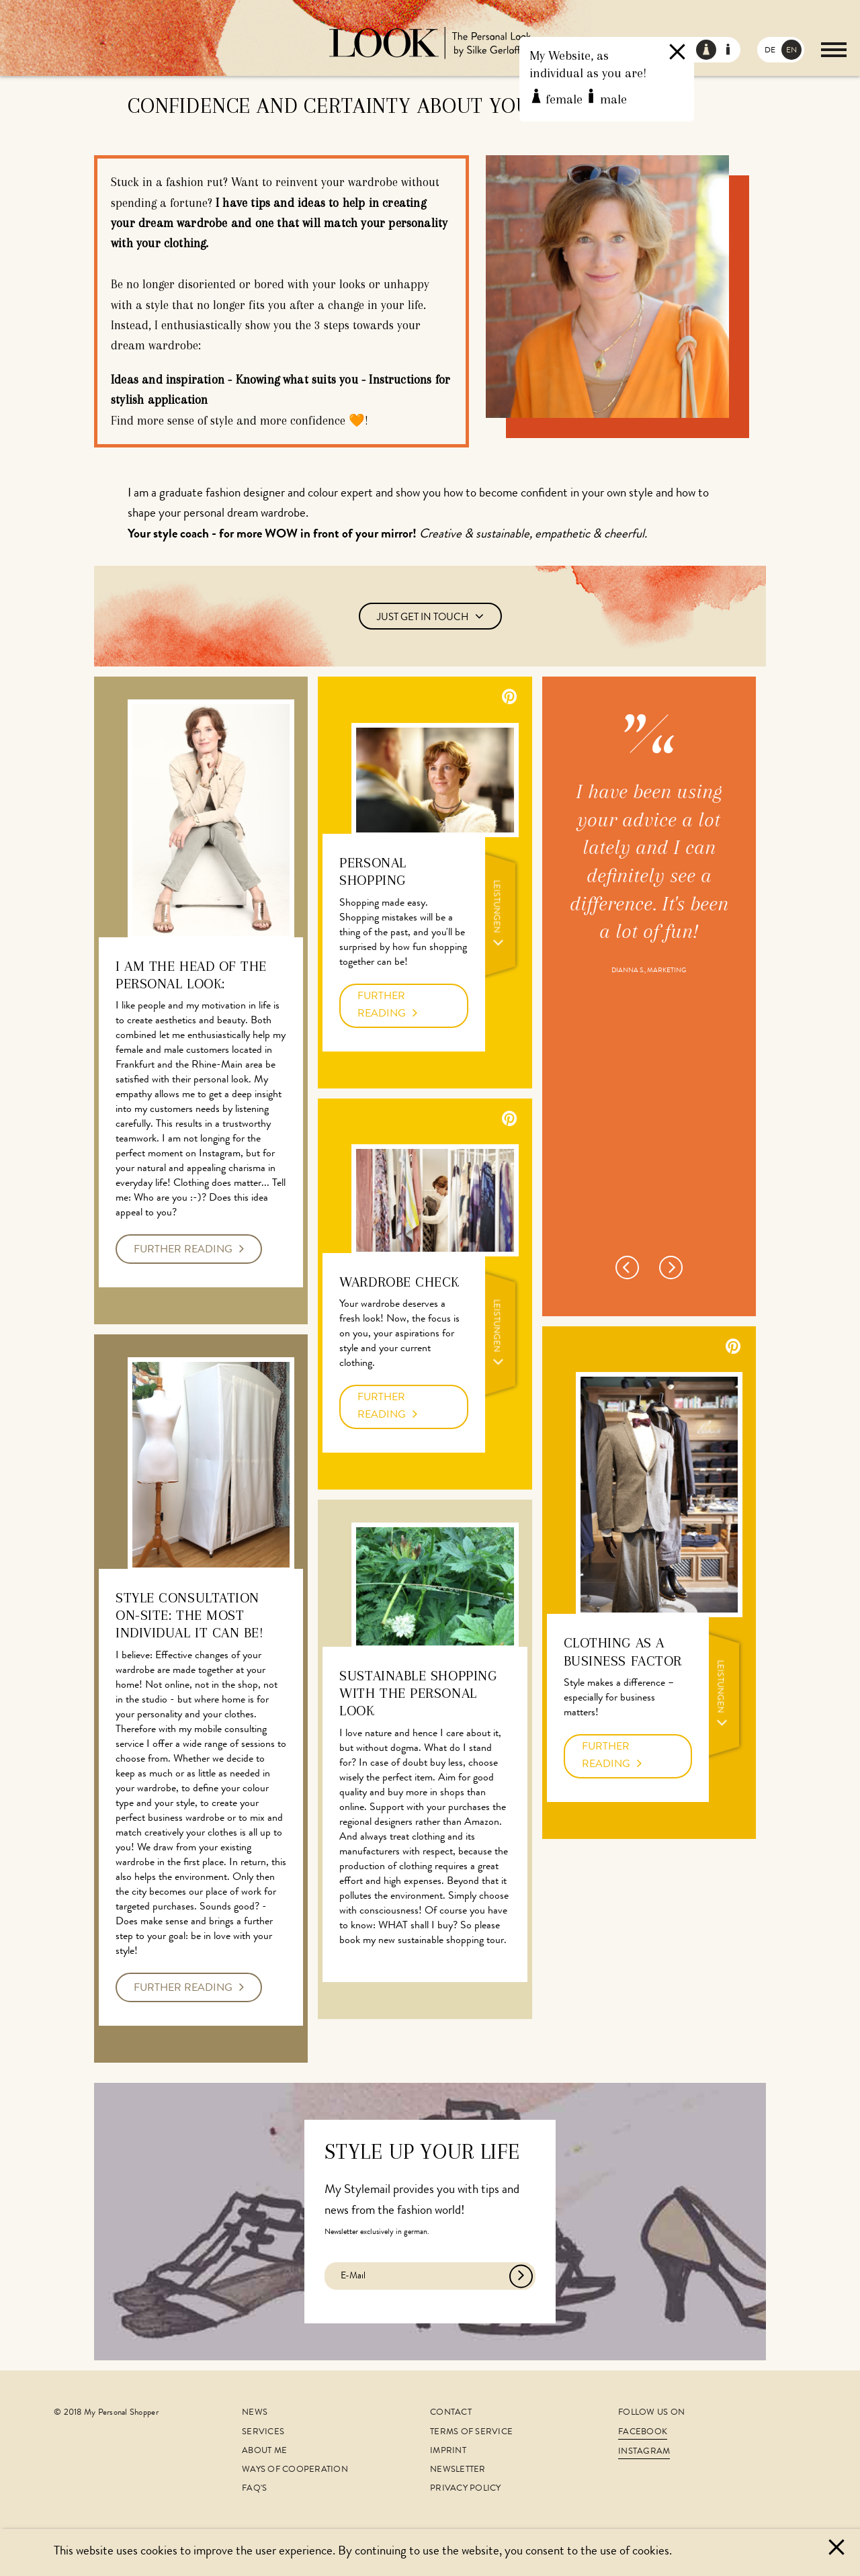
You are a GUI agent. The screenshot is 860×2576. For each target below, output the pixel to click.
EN (791, 51)
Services (263, 2432)
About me (264, 2451)
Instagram (644, 2452)
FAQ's (254, 2489)
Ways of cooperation (295, 2470)
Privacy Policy (465, 2489)
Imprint (448, 2451)
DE (770, 51)
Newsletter (458, 2470)
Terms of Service (471, 2432)
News (254, 2413)
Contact (451, 2413)
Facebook (642, 2432)
